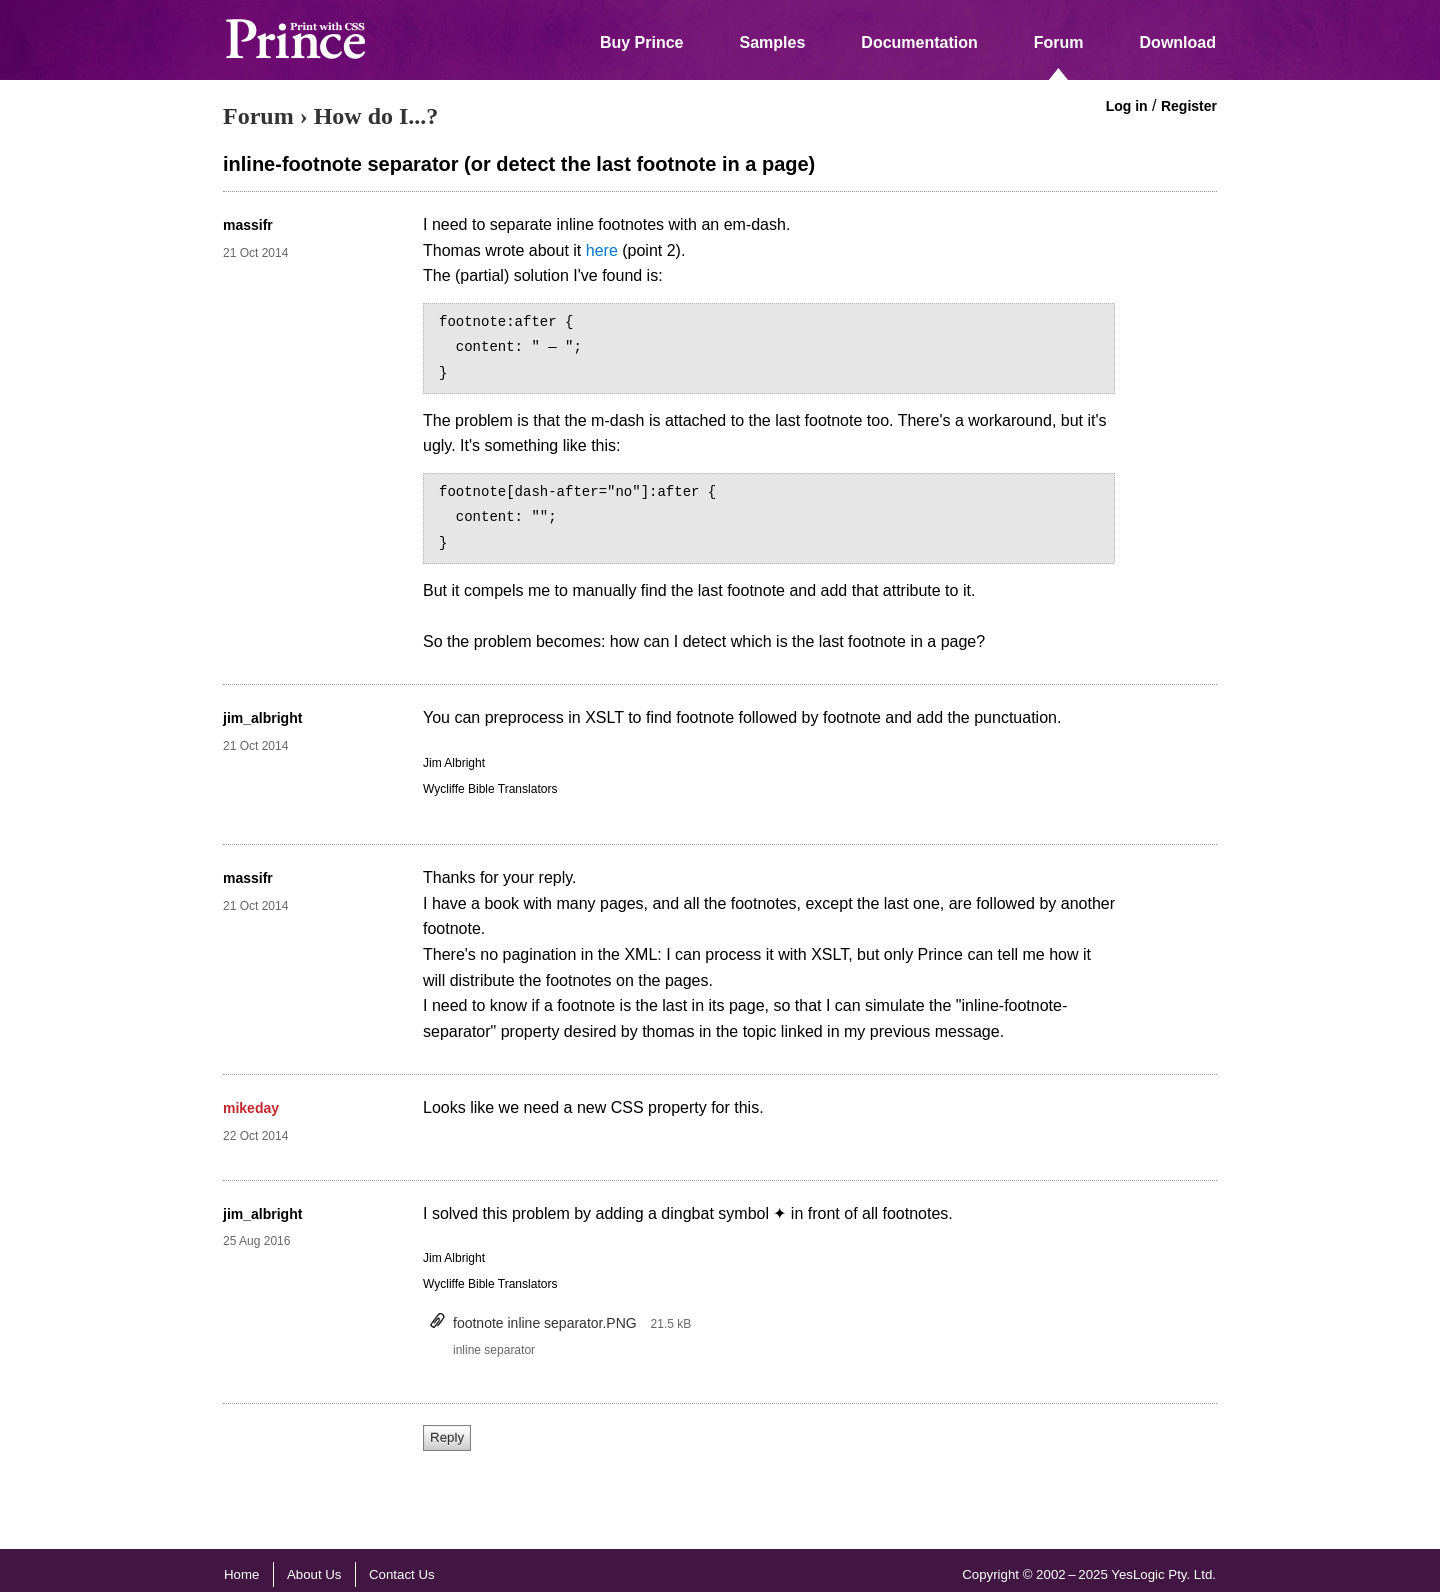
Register (1189, 106)
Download (1178, 42)
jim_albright (262, 718)
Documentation (919, 42)
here (602, 250)
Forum (1059, 42)
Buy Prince (642, 42)
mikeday (251, 1108)
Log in (1127, 106)
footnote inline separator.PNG (545, 1323)
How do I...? (376, 116)
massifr (248, 225)
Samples (773, 42)
